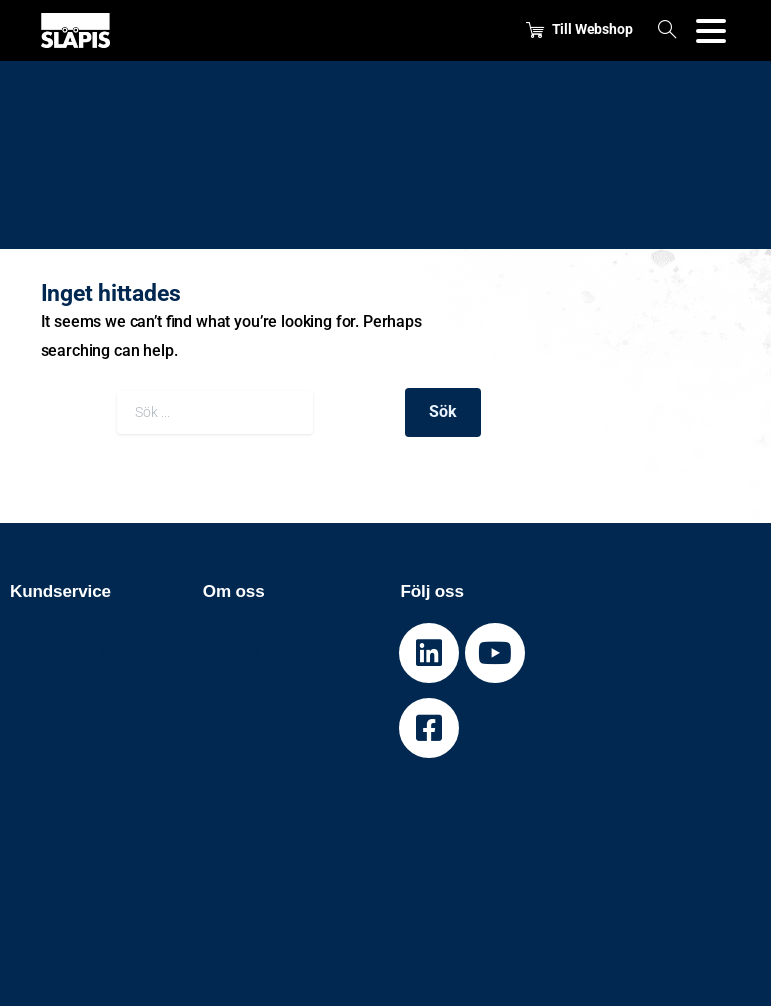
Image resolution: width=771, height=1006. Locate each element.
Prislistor (236, 716)
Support (40, 628)
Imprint (37, 782)
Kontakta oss (59, 694)
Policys (37, 738)
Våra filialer (244, 694)
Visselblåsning (64, 760)
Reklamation (56, 672)
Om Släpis (241, 628)
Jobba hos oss (258, 672)
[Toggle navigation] (711, 31)
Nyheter (232, 650)
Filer (218, 738)
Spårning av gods (74, 650)
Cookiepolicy (58, 716)
